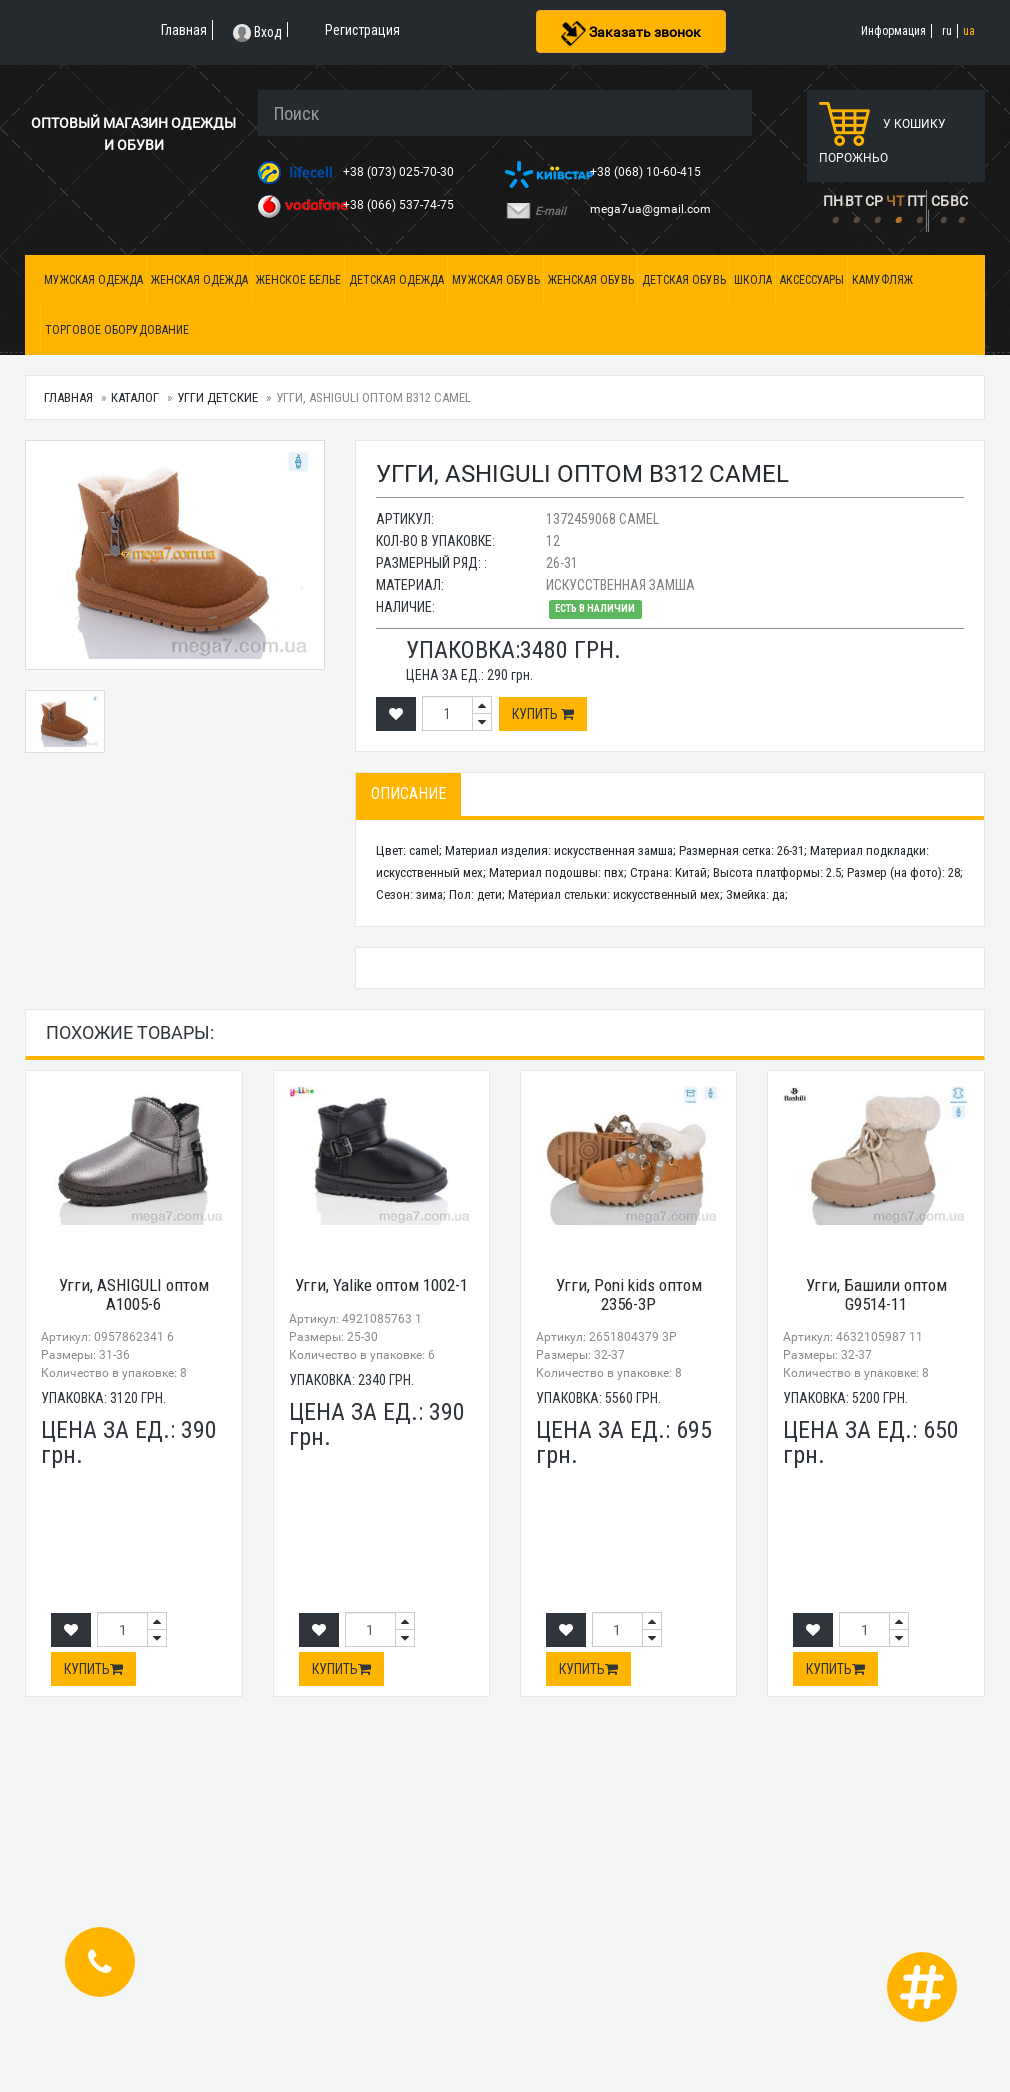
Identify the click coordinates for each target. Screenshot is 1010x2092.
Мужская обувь (496, 280)
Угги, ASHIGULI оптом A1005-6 (134, 1294)
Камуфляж (882, 280)
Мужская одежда (93, 280)
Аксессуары (812, 280)
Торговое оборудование (117, 330)
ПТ (916, 201)
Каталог (135, 397)
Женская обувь (591, 280)
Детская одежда (396, 280)
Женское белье (298, 280)
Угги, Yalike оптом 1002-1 (381, 1285)
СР (874, 201)
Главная (68, 397)
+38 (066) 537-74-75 (400, 205)
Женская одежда (199, 280)
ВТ (853, 201)
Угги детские (217, 397)
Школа (753, 280)
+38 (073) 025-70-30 (400, 172)
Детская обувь (684, 280)
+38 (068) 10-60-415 (647, 172)
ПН (833, 201)
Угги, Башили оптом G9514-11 (876, 1294)
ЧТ (895, 201)
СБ (940, 201)
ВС (959, 201)
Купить (543, 714)
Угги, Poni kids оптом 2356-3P (629, 1294)
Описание (408, 793)
